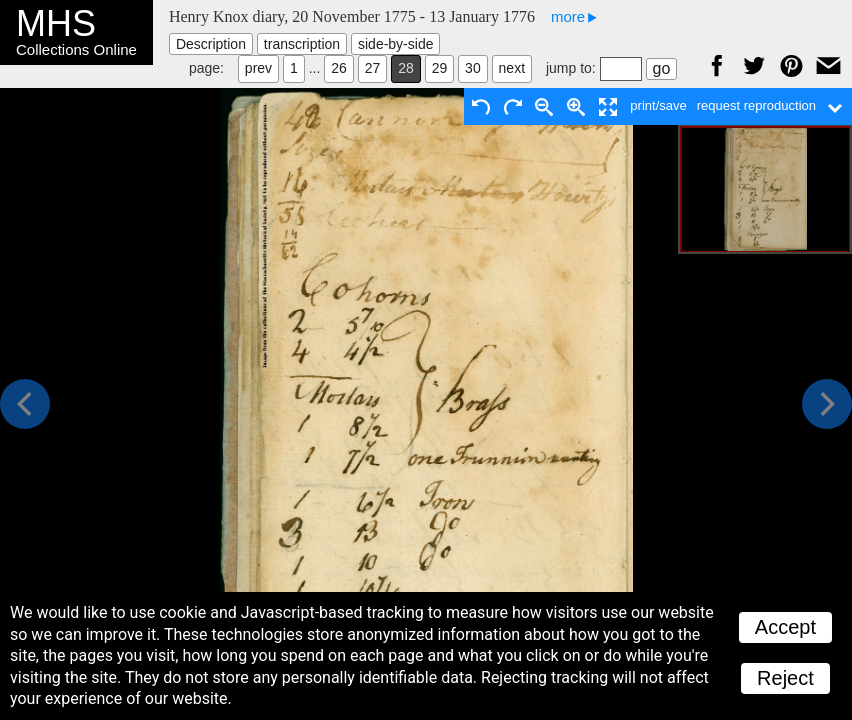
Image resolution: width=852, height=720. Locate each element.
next (512, 68)
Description (211, 44)
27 (373, 68)
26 (339, 68)
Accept (785, 627)
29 (440, 68)
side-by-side (395, 44)
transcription (302, 44)
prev (258, 68)
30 (473, 68)
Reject (785, 678)
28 (406, 68)
